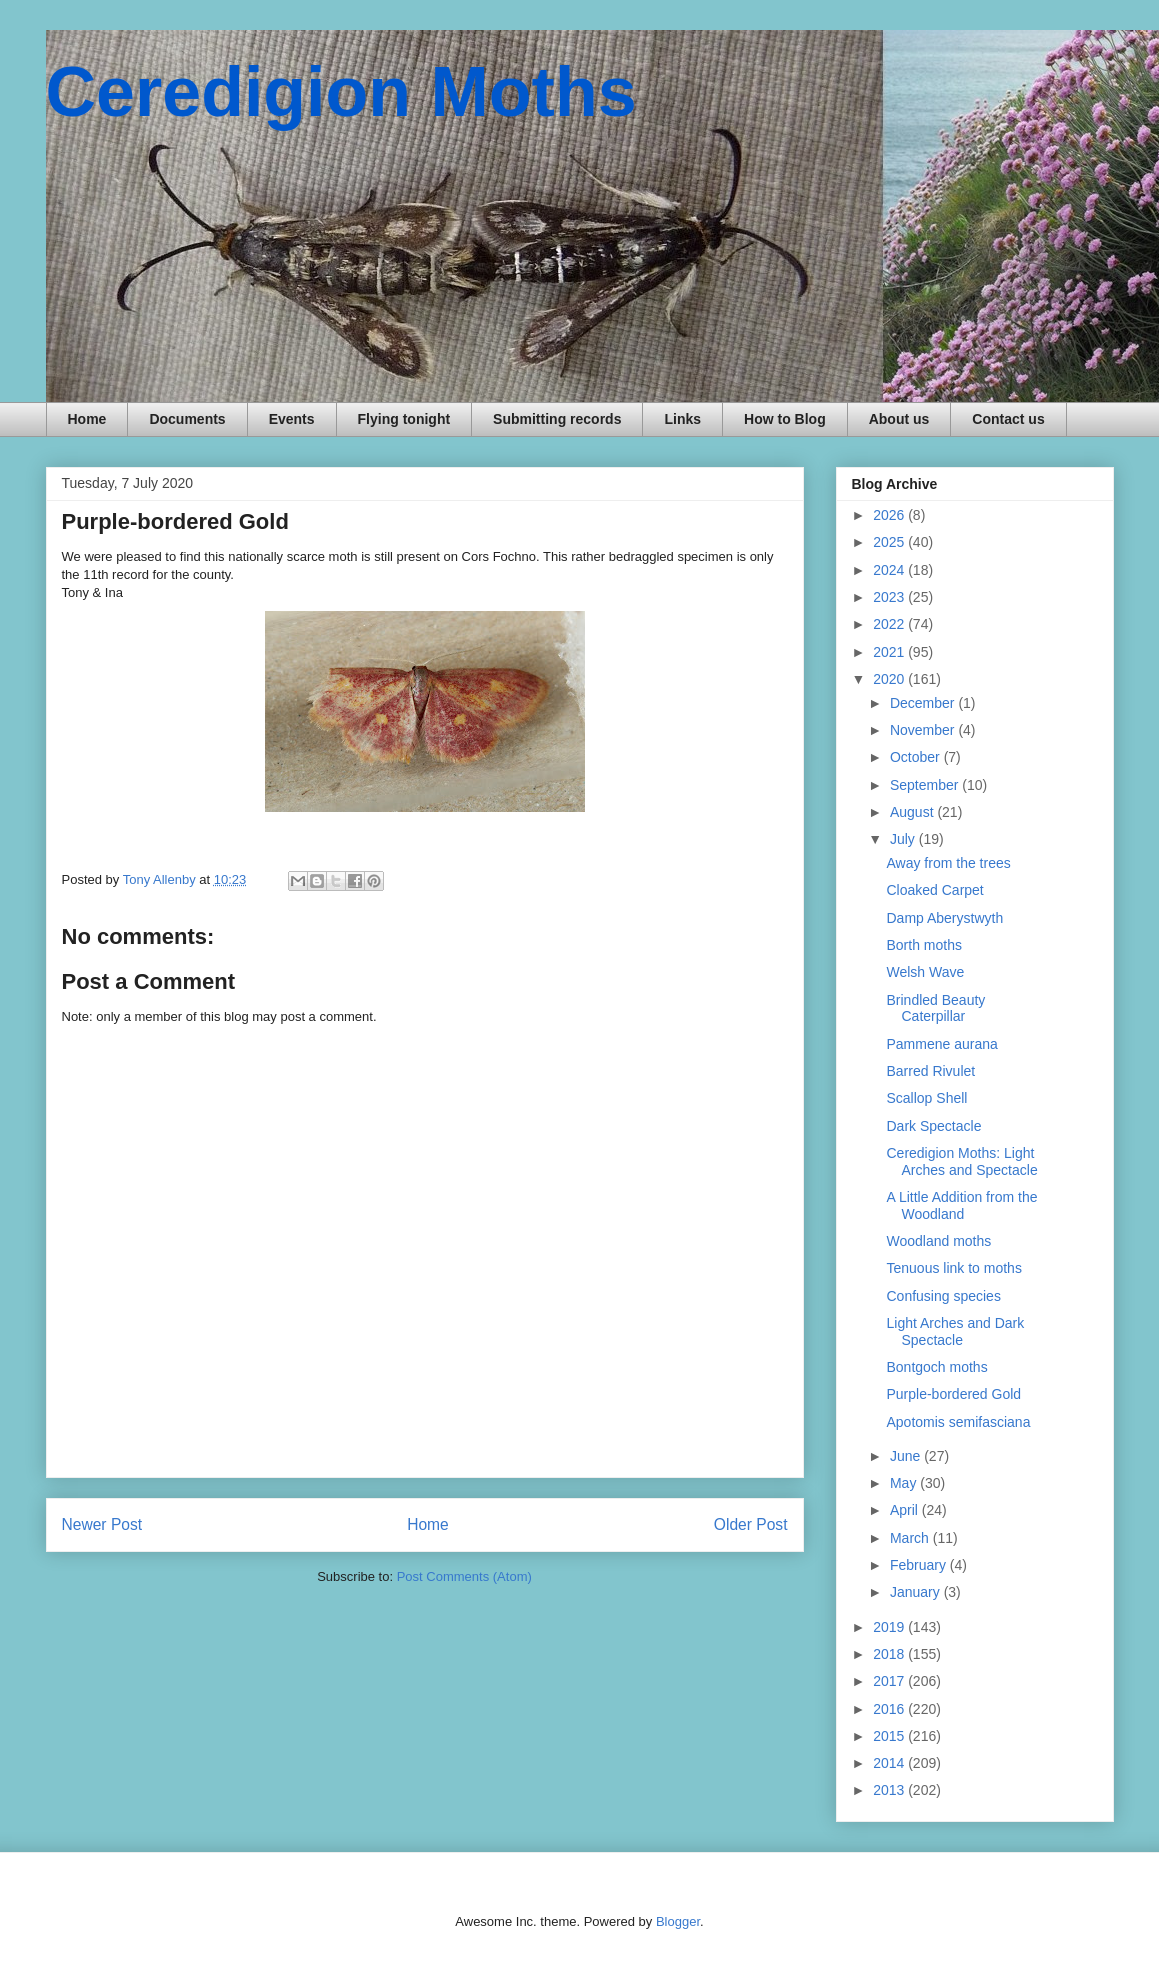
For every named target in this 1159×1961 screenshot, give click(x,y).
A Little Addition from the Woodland (961, 1205)
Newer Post (102, 1524)
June (907, 1456)
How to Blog (785, 419)
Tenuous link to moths (953, 1268)
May (905, 1483)
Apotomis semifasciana (958, 1422)
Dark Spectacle (933, 1126)
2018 (890, 1654)
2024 (890, 570)
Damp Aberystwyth (944, 918)
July (904, 839)
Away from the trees (948, 863)
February (920, 1565)
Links (682, 419)
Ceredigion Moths (341, 92)
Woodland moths (938, 1241)
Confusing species (943, 1296)
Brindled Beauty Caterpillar (935, 1008)
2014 (890, 1763)
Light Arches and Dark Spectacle (955, 1331)
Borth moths (923, 945)
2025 (890, 542)
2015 (890, 1736)
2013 (890, 1790)
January (917, 1592)
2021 (890, 652)
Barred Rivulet (930, 1071)
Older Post (751, 1524)
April (906, 1510)
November (924, 730)
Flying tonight (404, 419)
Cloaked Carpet (934, 890)
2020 (890, 679)
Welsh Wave (925, 972)
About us (899, 419)
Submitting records (557, 419)
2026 (890, 515)
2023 (890, 597)
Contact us (1008, 419)
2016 (890, 1709)
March (911, 1538)
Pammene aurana (941, 1044)
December (924, 703)
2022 (890, 624)
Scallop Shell (926, 1098)
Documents (187, 419)
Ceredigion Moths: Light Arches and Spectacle (961, 1161)
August (913, 812)
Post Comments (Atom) (464, 1576)
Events (292, 419)
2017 (890, 1681)
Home (87, 419)
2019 (890, 1627)
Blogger (678, 1921)
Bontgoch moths (936, 1367)
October (917, 757)
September (926, 785)
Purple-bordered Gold (953, 1394)
